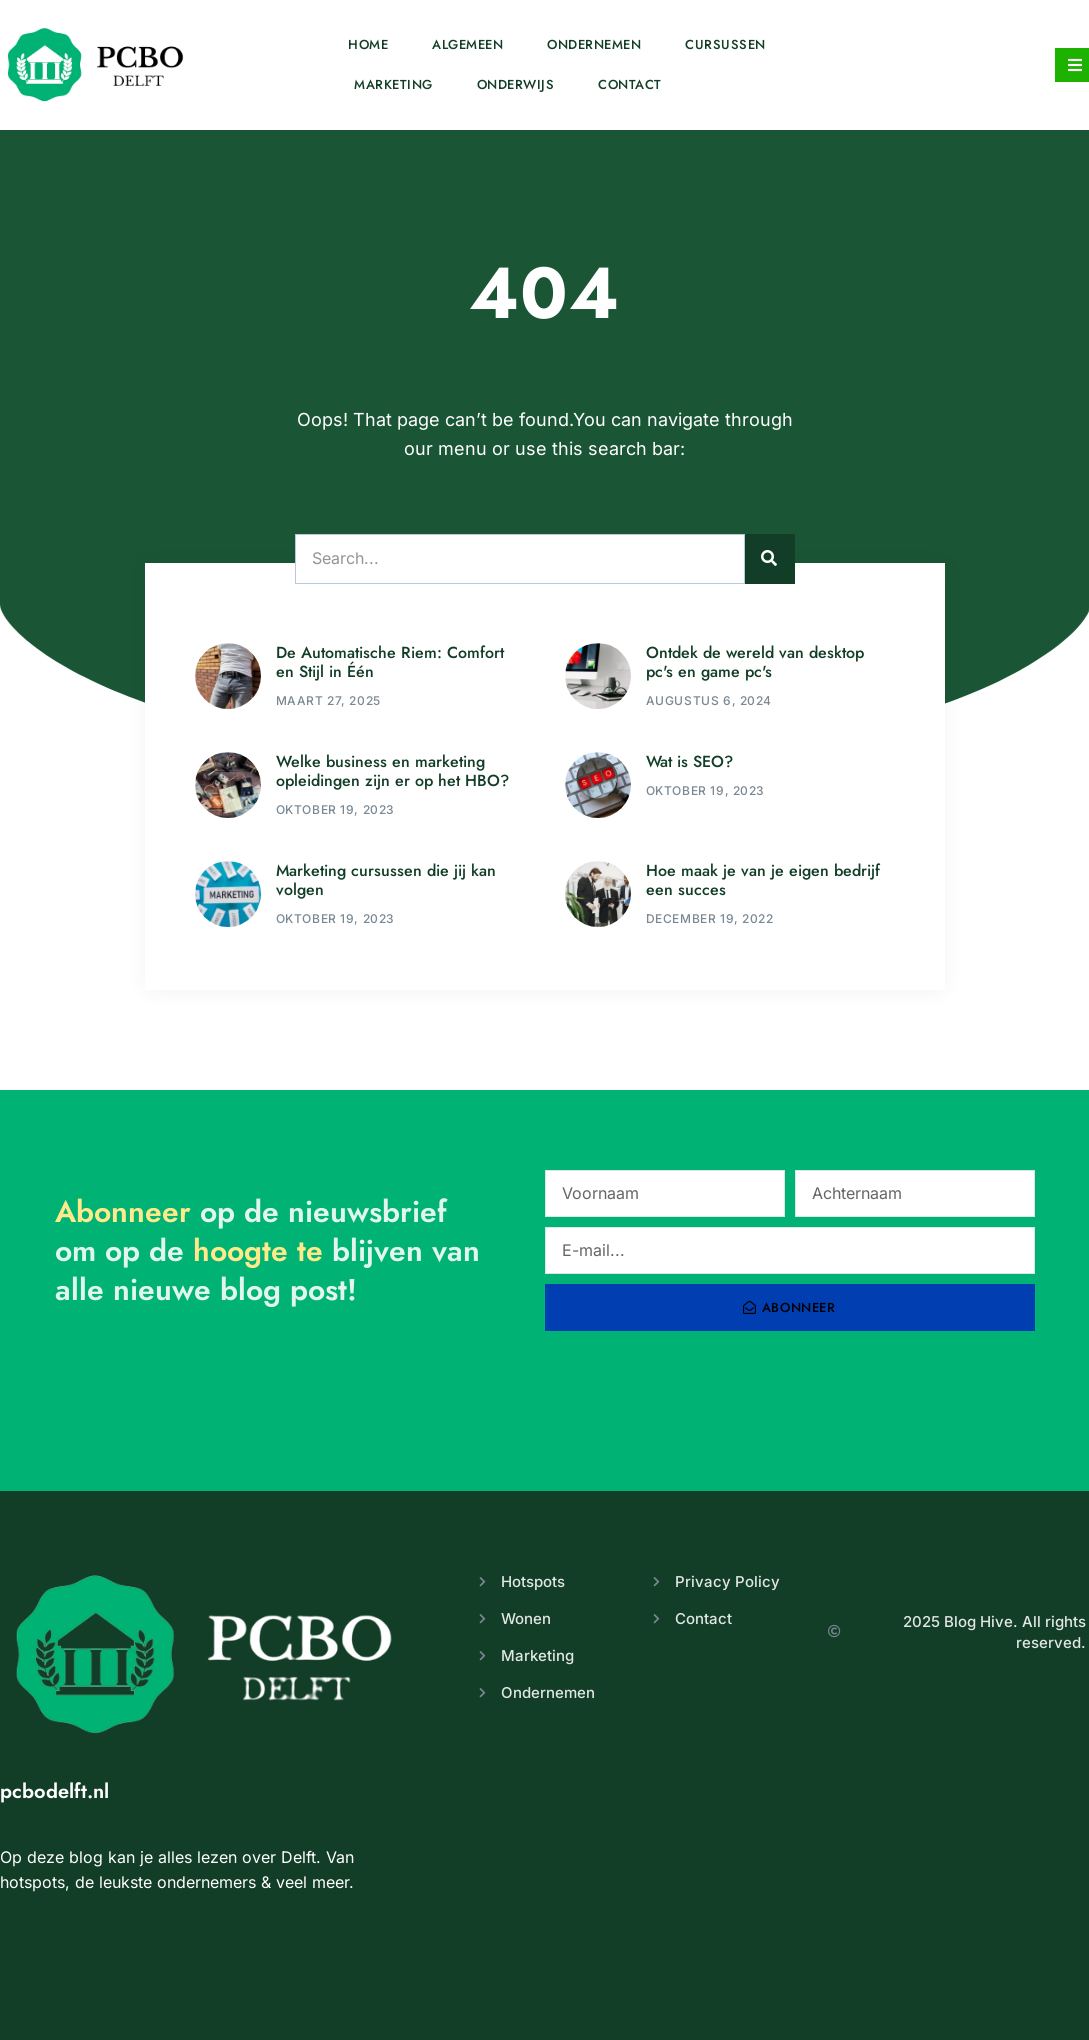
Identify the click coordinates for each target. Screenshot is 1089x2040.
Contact (630, 84)
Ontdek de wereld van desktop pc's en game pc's (755, 662)
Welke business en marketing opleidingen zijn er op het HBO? (392, 771)
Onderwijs (516, 84)
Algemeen (467, 44)
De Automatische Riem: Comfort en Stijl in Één (390, 662)
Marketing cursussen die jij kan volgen (386, 880)
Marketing (393, 84)
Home (368, 44)
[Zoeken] (770, 559)
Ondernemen (594, 44)
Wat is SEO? (689, 761)
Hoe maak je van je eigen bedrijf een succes (763, 880)
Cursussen (725, 44)
